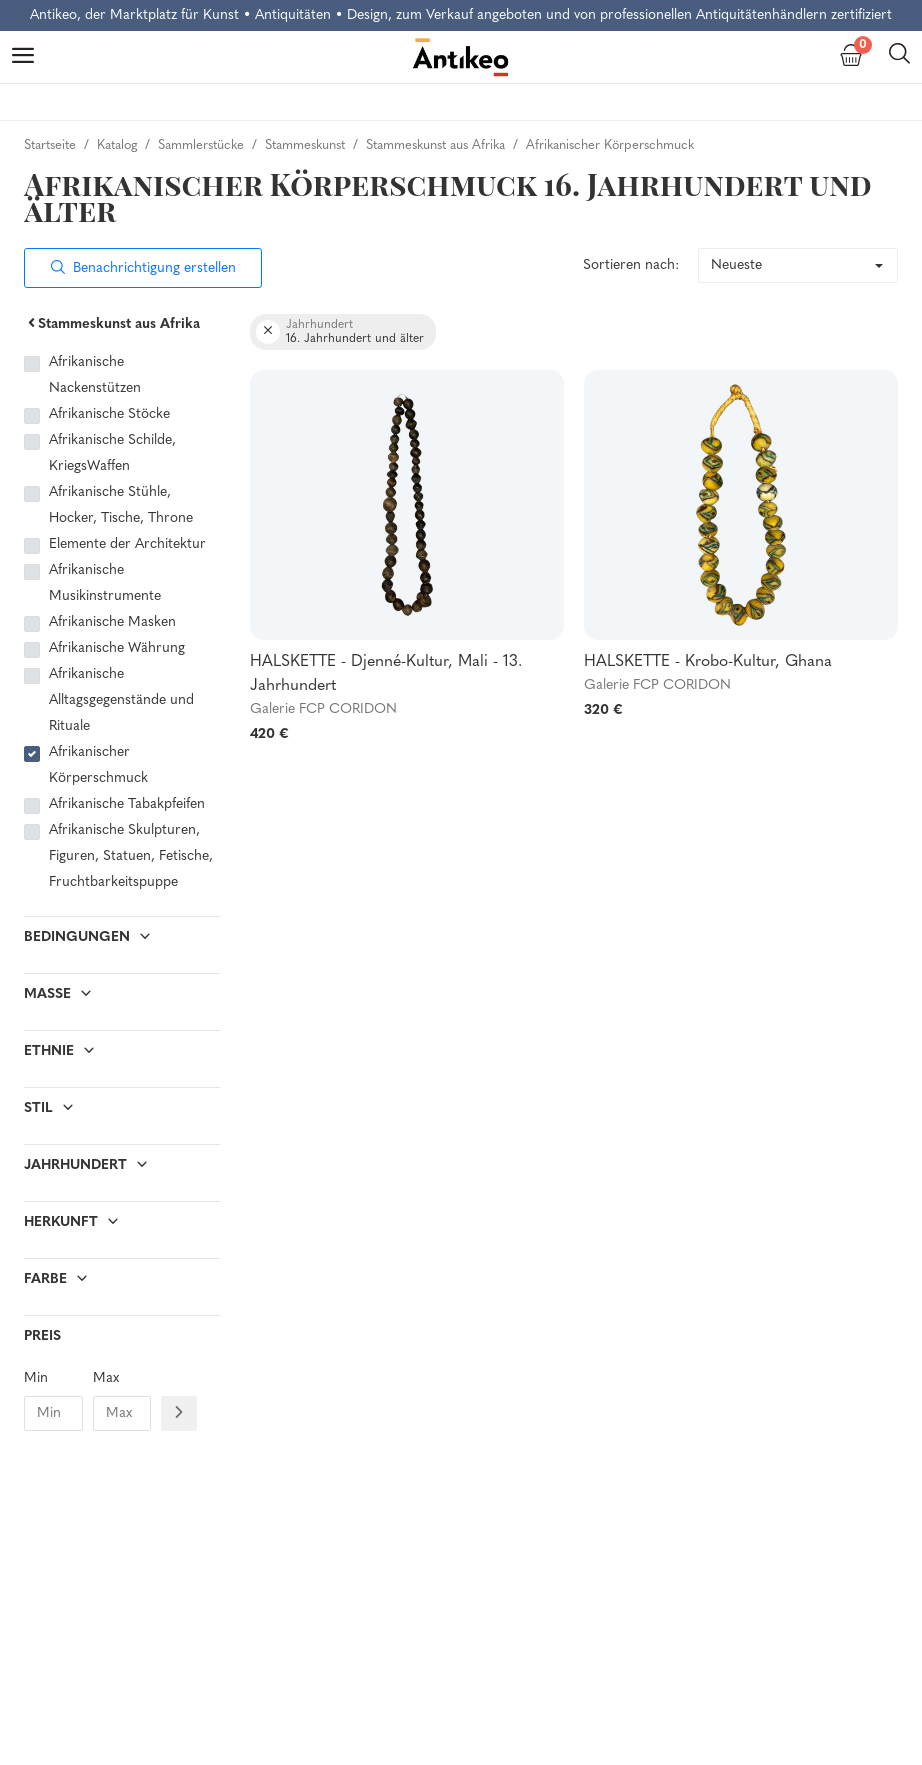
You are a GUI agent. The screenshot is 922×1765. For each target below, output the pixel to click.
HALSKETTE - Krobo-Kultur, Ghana (708, 662)
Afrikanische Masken (112, 622)
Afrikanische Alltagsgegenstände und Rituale (121, 700)
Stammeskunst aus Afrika (112, 324)
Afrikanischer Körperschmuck (98, 765)
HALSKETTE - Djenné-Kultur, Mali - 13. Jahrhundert (386, 674)
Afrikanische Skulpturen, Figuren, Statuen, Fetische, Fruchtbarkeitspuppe (131, 856)
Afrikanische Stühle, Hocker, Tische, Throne (121, 505)
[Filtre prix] (179, 1413)
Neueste (736, 265)
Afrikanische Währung (117, 648)
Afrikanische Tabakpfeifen (127, 804)
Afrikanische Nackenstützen (95, 375)
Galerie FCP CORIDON (323, 709)
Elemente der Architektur (127, 544)
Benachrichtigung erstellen (143, 268)
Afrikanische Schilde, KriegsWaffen (112, 453)
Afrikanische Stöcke (109, 414)
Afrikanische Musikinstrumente (105, 583)
